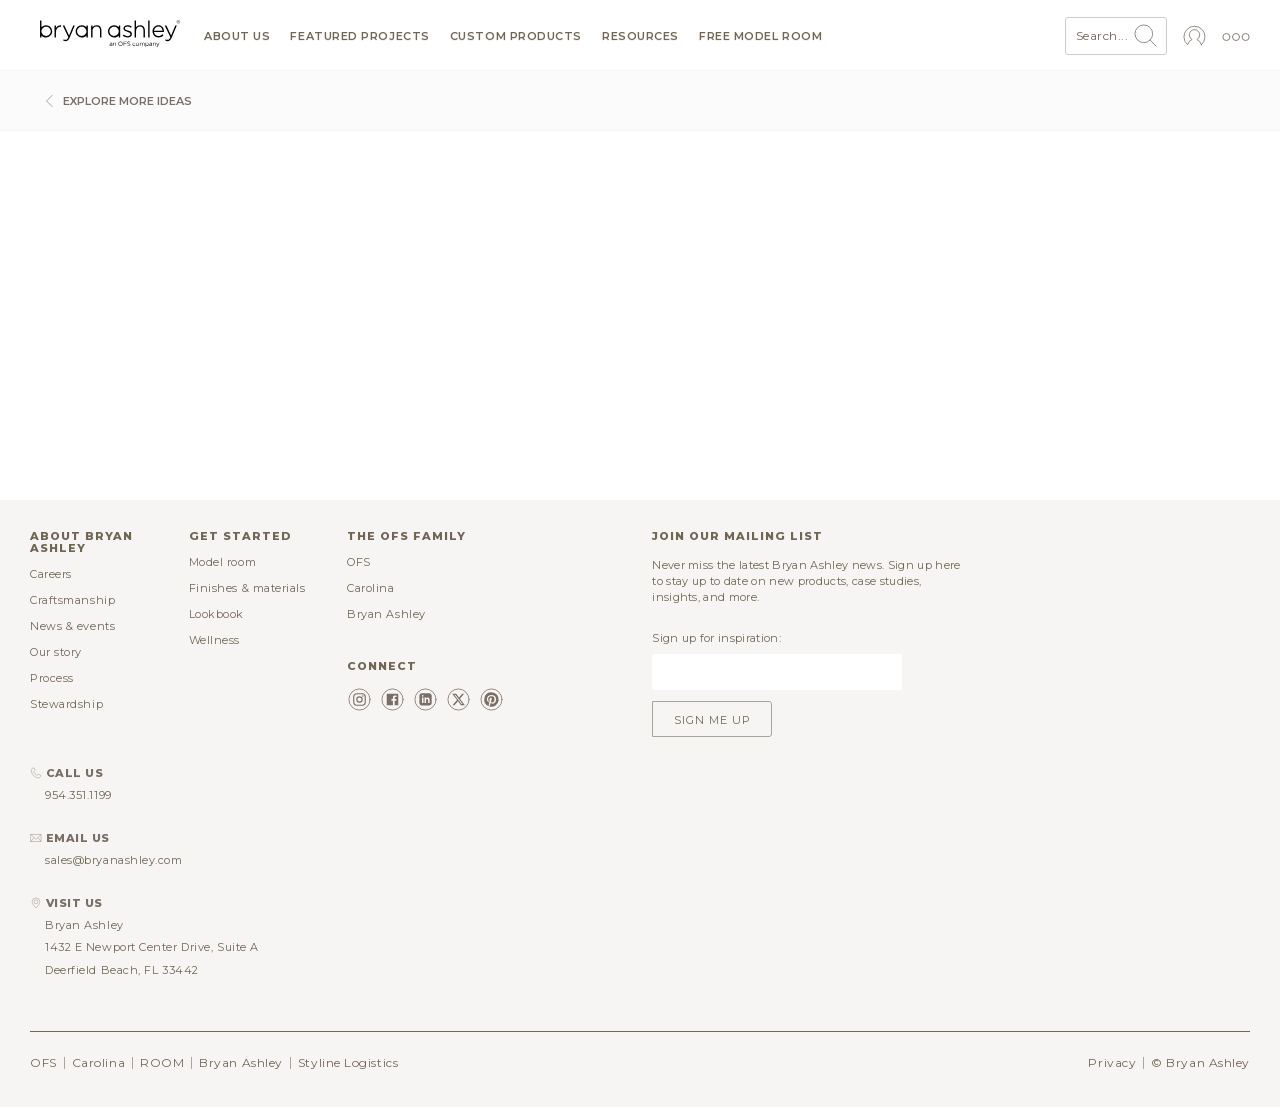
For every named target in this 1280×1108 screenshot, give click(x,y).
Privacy (1112, 1062)
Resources (640, 36)
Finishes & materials (247, 588)
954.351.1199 (78, 795)
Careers (51, 574)
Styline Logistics (348, 1062)
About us (237, 36)
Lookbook (216, 614)
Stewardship (66, 704)
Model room (223, 562)
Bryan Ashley (386, 614)
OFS (359, 562)
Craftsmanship (72, 600)
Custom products (516, 36)
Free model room (760, 36)
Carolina (370, 588)
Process (52, 678)
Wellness (214, 640)
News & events (72, 626)
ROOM (162, 1062)
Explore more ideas (116, 101)
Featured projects (359, 36)
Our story (56, 652)
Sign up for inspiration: (716, 638)
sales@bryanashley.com (114, 860)
